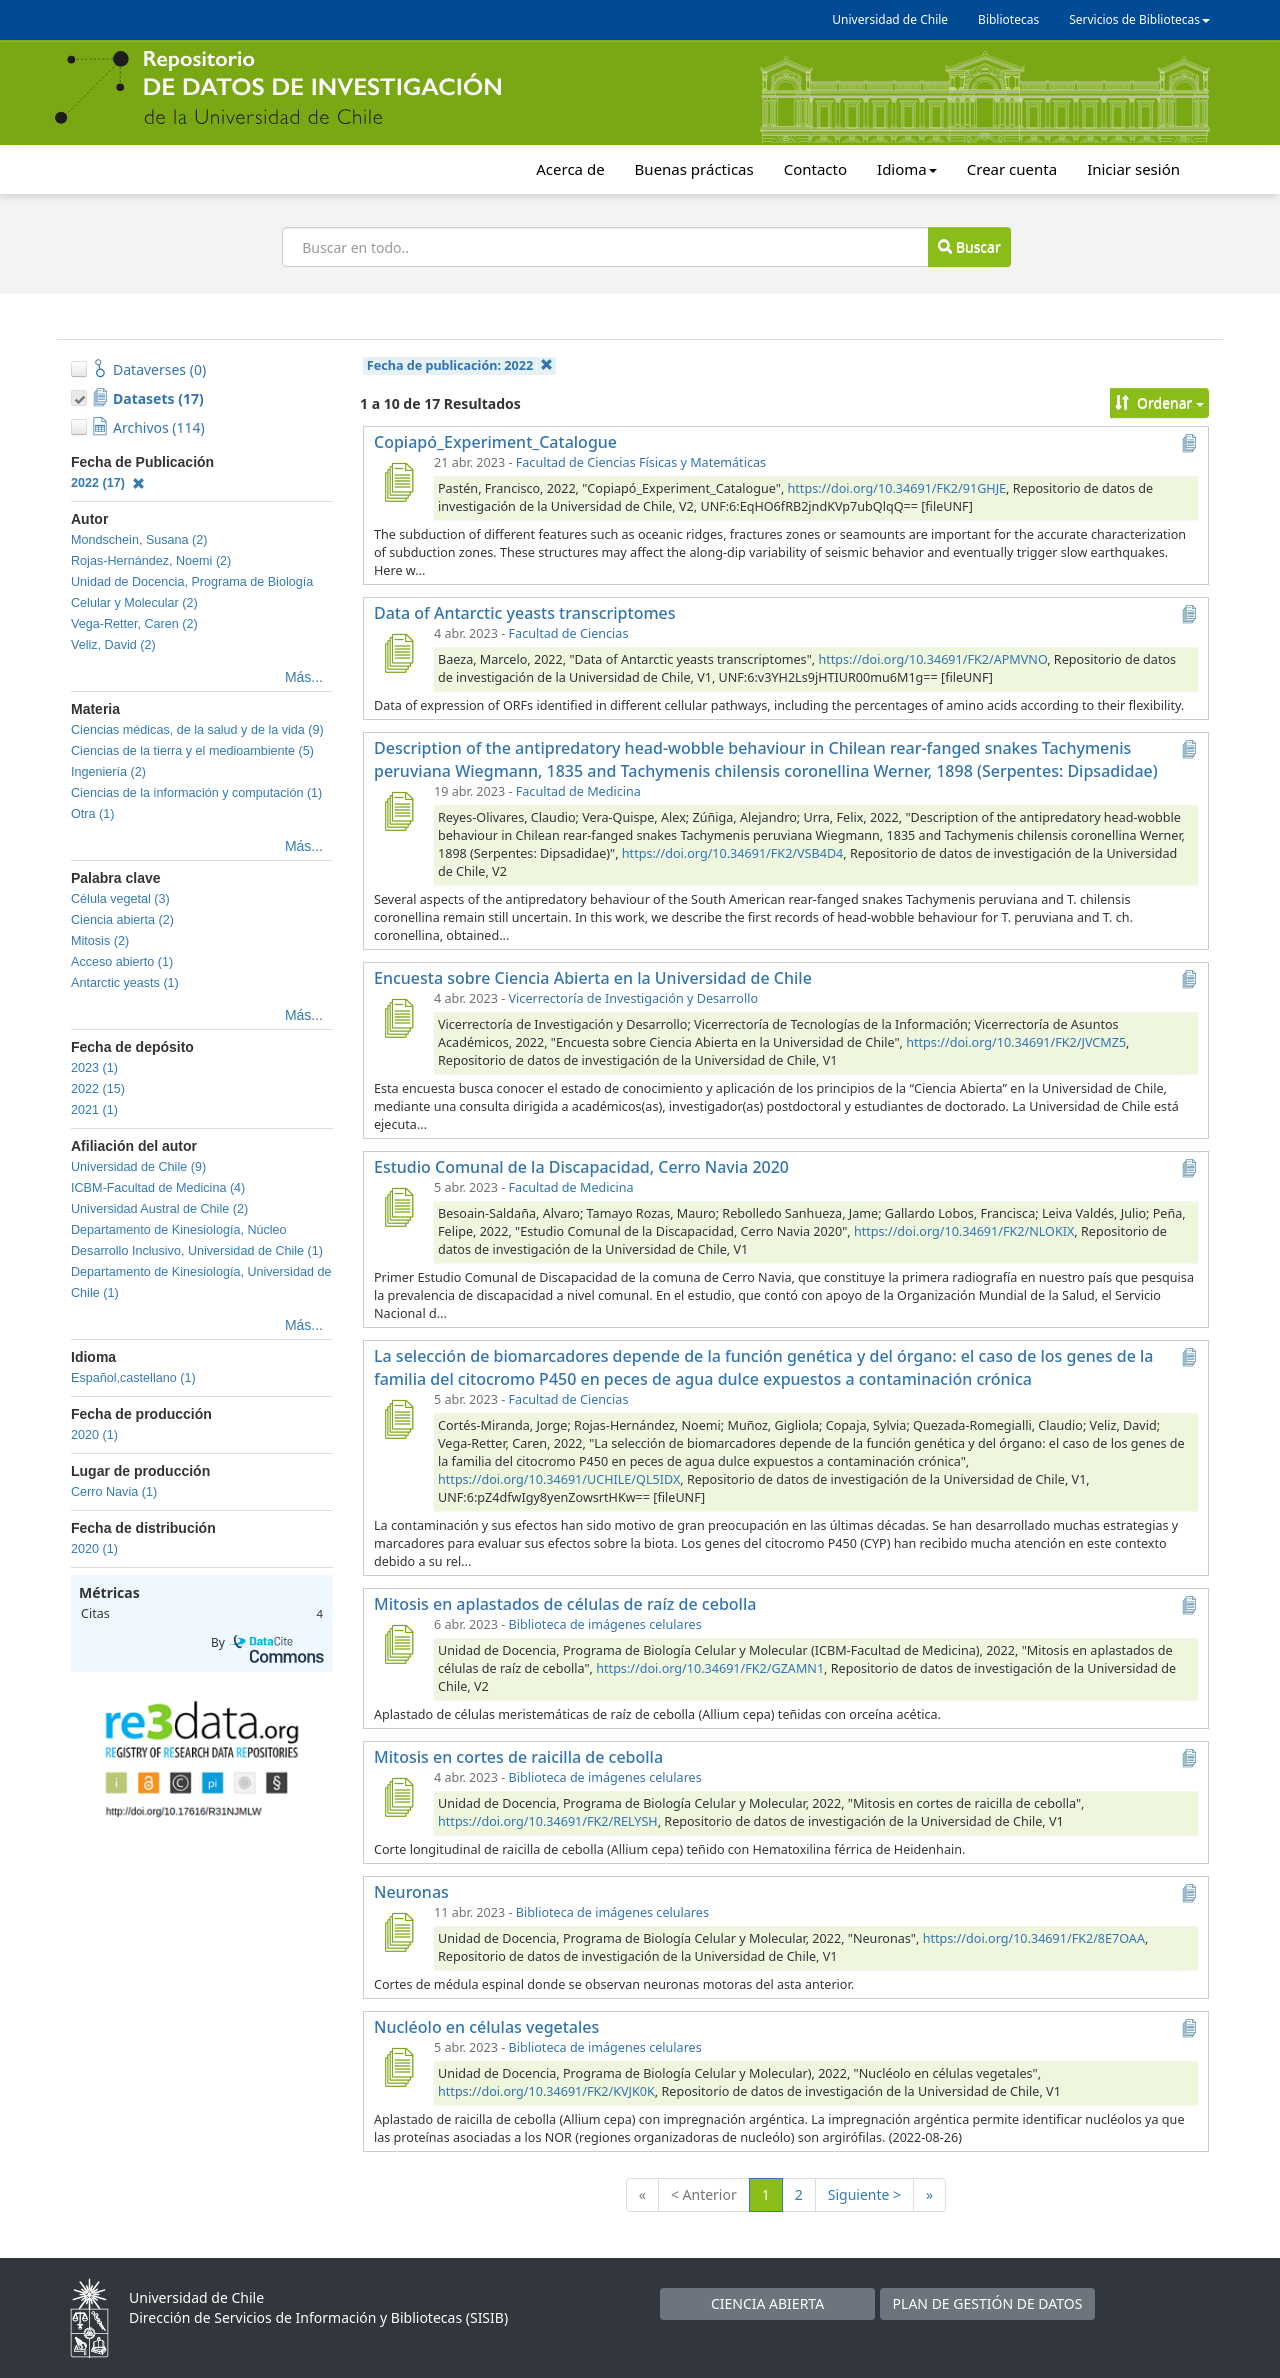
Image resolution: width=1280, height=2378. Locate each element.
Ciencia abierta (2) (122, 920)
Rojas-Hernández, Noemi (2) (151, 561)
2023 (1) (94, 1068)
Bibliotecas (1008, 19)
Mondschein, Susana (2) (139, 540)
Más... (304, 677)
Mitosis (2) (100, 941)
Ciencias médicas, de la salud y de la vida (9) (197, 730)
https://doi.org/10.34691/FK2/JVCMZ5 (1016, 1042)
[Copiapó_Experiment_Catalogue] (398, 482)
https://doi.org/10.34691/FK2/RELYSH (548, 1821)
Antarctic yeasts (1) (125, 983)
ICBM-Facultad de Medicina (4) (158, 1188)
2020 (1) (94, 1435)
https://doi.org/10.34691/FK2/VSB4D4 (732, 853)
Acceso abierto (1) (122, 962)
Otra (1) (92, 814)
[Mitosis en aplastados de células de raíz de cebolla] (398, 1644)
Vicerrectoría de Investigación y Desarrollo (633, 998)
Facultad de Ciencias (569, 633)
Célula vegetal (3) (120, 899)
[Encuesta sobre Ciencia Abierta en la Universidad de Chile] (398, 1018)
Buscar (969, 246)
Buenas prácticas (694, 169)
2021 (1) (94, 1110)
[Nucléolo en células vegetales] (398, 2067)
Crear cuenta (1012, 169)
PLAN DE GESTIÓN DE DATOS (988, 2303)
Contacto (815, 169)
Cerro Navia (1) (114, 1492)
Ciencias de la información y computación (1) (196, 793)
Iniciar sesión (1133, 169)
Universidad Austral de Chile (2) (159, 1209)
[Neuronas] (398, 1932)
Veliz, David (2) (113, 645)
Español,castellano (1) (133, 1378)
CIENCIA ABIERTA (767, 2303)
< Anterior (704, 2194)
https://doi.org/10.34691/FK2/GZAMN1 (710, 1668)
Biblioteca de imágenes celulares (605, 1624)
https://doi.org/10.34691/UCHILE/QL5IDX (559, 1479)
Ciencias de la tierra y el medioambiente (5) (192, 751)
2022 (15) (98, 1089)
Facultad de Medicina (578, 791)
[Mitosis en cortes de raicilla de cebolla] (398, 1797)
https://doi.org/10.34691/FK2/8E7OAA (1034, 1938)
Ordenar (1159, 402)
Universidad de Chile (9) (138, 1167)
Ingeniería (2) (108, 772)
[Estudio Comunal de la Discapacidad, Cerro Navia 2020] (398, 1207)
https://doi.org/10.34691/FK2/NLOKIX (964, 1231)
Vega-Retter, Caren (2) (134, 624)
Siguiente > (864, 2194)
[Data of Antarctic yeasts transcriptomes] (398, 653)
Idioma (907, 169)
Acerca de (570, 169)
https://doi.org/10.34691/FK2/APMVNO (932, 659)
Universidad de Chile (890, 19)
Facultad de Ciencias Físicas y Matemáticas (641, 462)
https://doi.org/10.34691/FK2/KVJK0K (546, 2091)
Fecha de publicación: (460, 365)
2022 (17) (108, 483)
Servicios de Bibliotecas (1139, 19)
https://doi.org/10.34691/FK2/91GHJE (897, 488)
